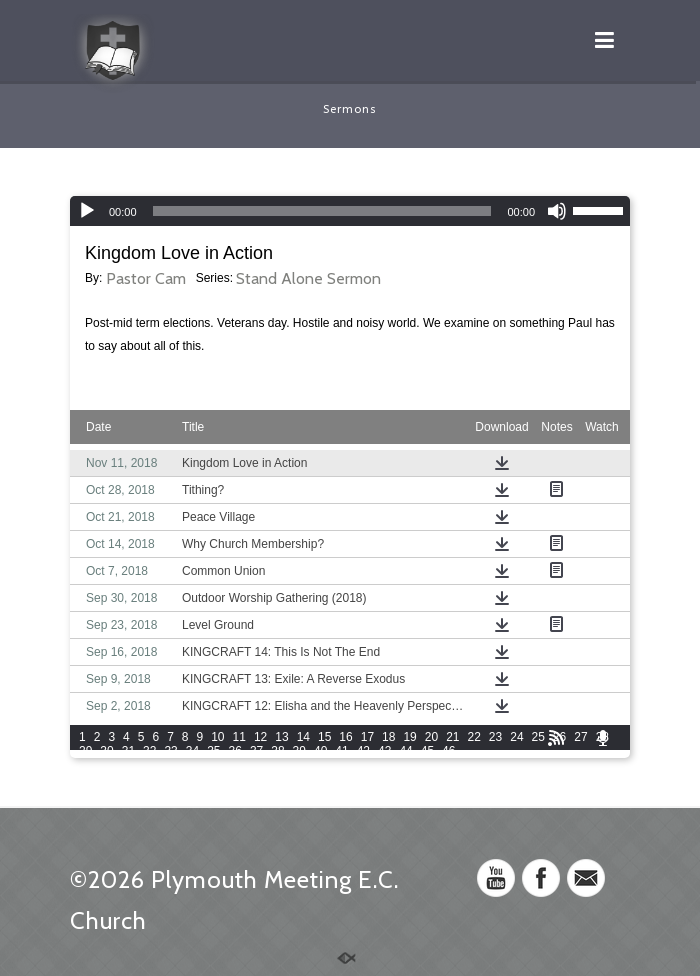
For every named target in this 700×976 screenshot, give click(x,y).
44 (405, 751)
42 (363, 751)
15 (324, 737)
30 (106, 751)
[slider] (322, 211)
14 (303, 737)
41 (341, 751)
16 (345, 737)
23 (495, 737)
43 (384, 751)
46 (448, 751)
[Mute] (557, 211)
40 (320, 751)
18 (388, 737)
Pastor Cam (146, 278)
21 (452, 737)
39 (299, 751)
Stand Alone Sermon (308, 278)
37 (256, 751)
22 (474, 737)
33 (170, 751)
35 (213, 751)
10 (217, 737)
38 (277, 751)
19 (409, 737)
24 (516, 737)
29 (85, 751)
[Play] (87, 211)
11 (239, 737)
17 (367, 737)
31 (128, 751)
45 (427, 751)
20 (431, 737)
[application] (350, 211)
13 (281, 737)
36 (235, 751)
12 (260, 737)
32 (149, 751)
